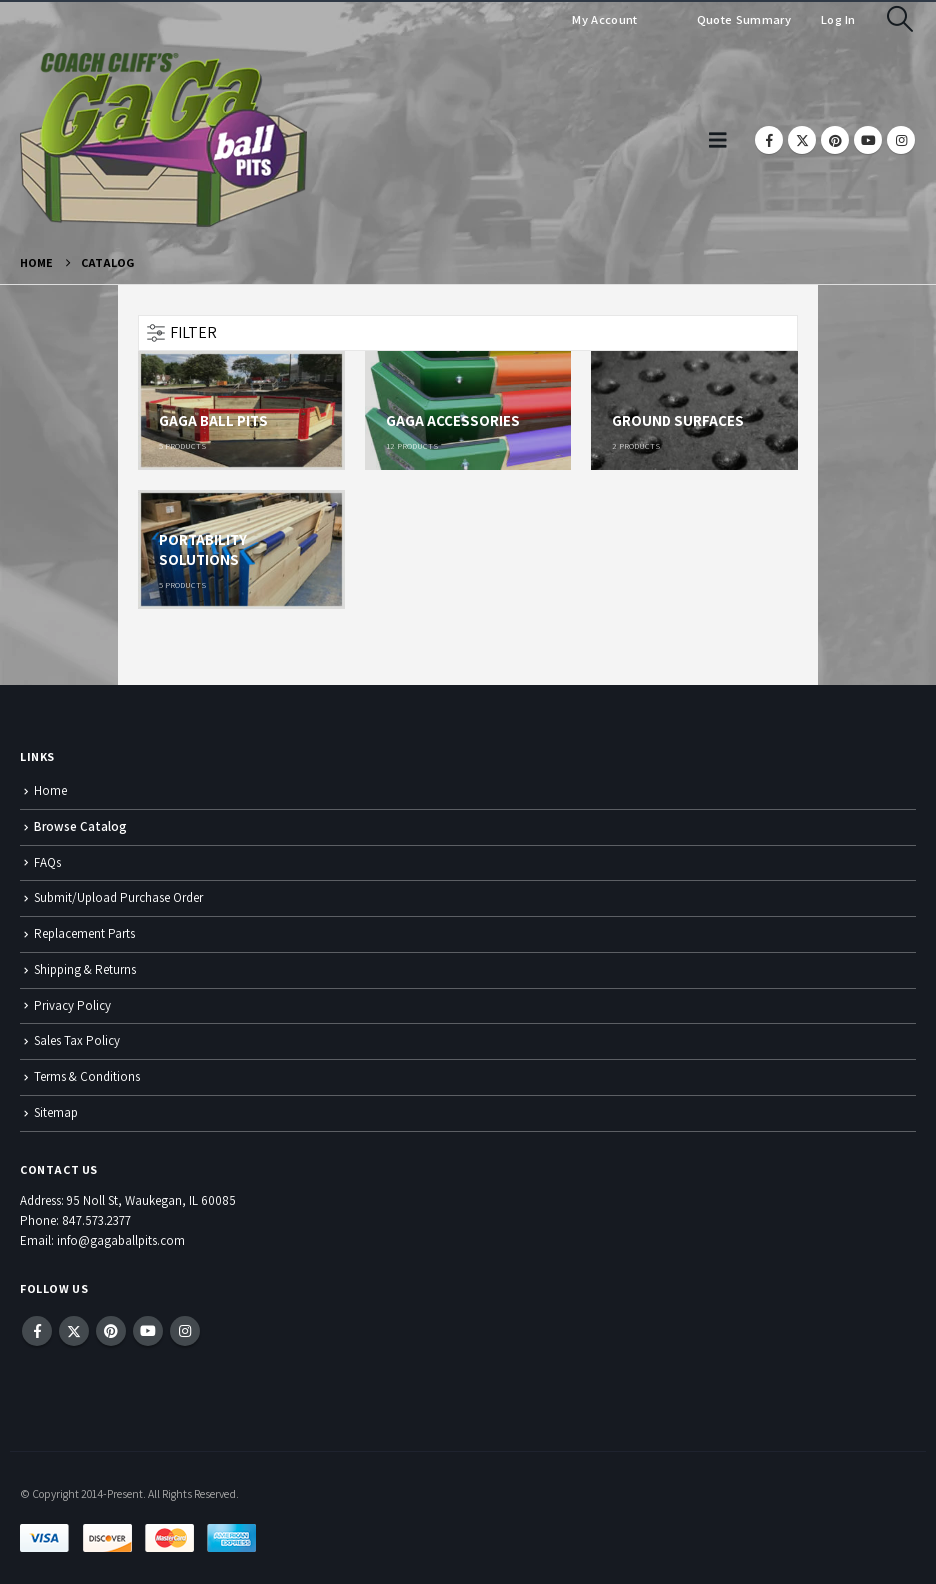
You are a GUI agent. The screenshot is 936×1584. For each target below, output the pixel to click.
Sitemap (56, 1112)
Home (50, 790)
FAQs (47, 862)
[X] (802, 140)
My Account (604, 19)
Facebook (37, 1331)
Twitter (74, 1331)
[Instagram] (901, 140)
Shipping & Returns (85, 969)
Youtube (148, 1331)
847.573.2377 (96, 1220)
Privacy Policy (72, 1005)
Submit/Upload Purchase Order (118, 897)
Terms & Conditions (87, 1076)
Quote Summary (742, 19)
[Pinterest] (835, 140)
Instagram (185, 1331)
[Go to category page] (241, 410)
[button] (900, 19)
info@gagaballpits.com (121, 1240)
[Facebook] (769, 140)
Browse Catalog (80, 826)
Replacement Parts (84, 933)
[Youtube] (868, 140)
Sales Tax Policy (77, 1040)
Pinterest (111, 1331)
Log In (838, 19)
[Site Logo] (163, 140)
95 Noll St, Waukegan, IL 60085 (151, 1200)
